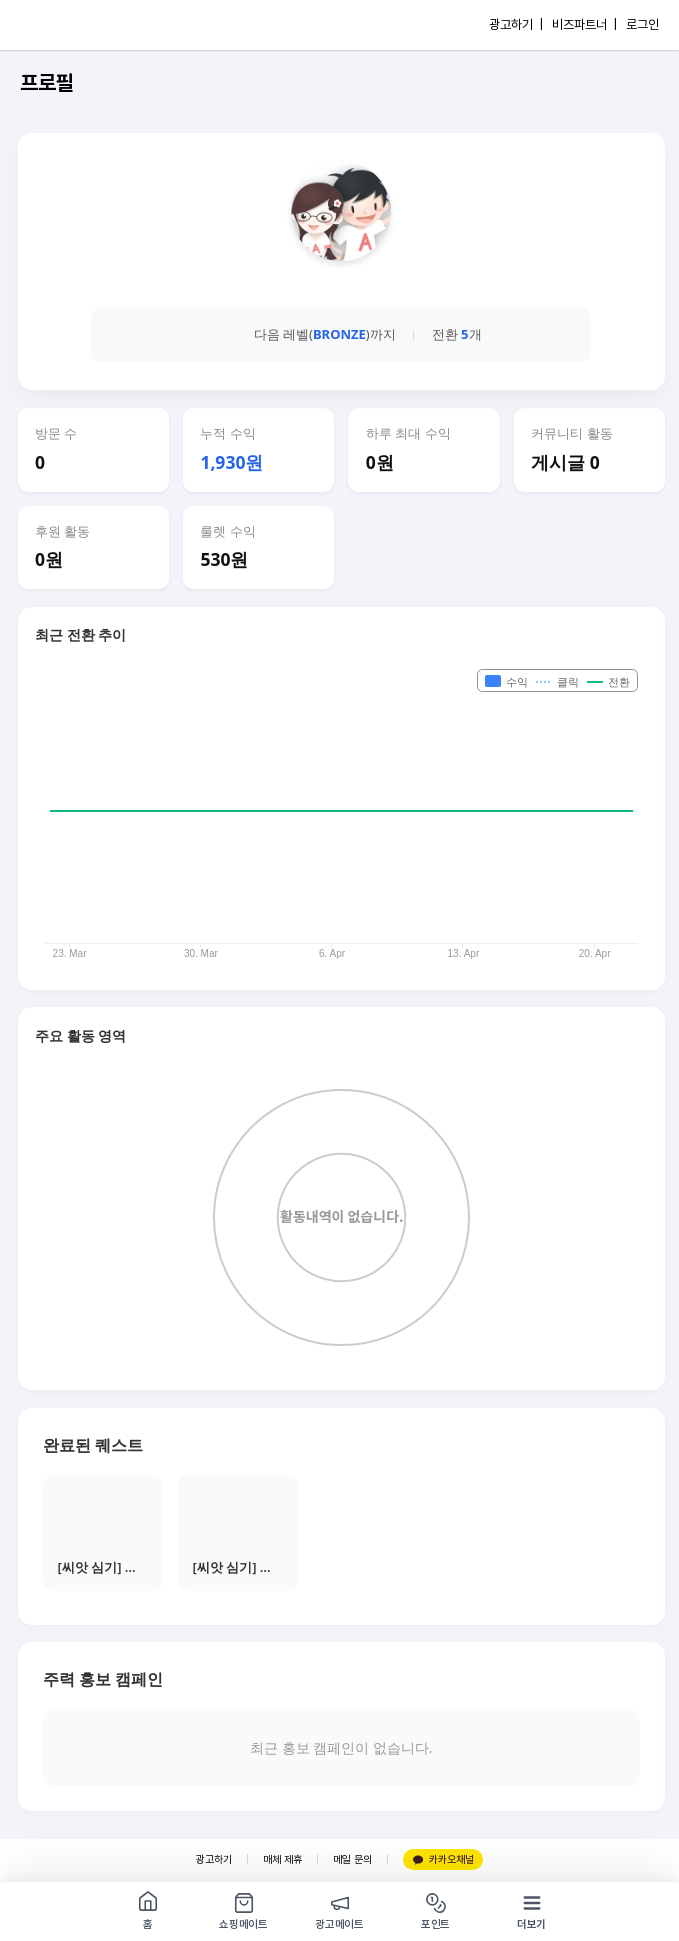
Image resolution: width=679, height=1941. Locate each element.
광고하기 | (516, 24)
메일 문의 (352, 1859)
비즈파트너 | (584, 24)
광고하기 (214, 1859)
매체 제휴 (282, 1859)
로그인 (642, 24)
